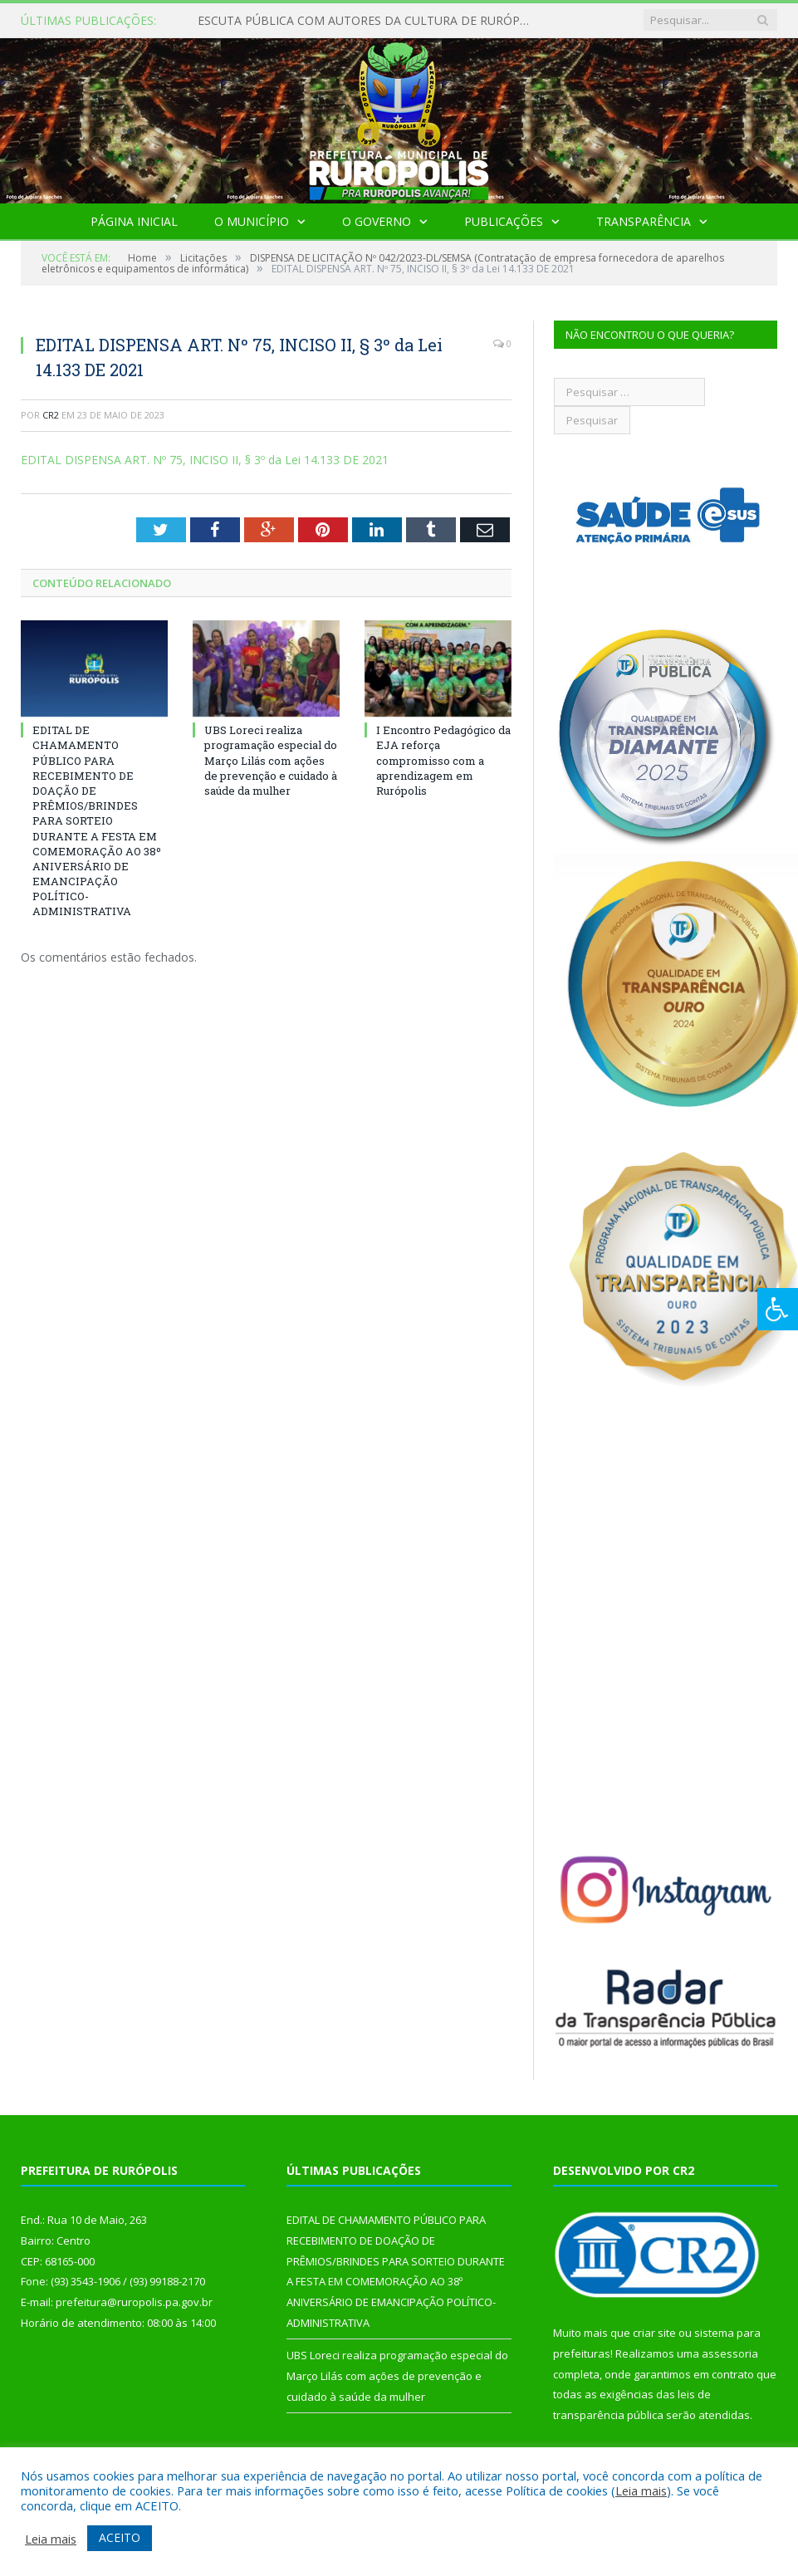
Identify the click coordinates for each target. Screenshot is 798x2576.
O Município (251, 221)
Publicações (503, 221)
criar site (654, 2332)
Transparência (643, 221)
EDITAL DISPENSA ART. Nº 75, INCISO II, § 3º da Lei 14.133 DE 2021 (205, 460)
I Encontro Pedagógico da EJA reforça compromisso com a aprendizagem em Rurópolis (443, 760)
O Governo (376, 221)
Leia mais (641, 2490)
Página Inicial (134, 221)
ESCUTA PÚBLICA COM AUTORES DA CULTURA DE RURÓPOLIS (368, 20)
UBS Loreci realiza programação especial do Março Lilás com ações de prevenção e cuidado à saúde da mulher (270, 760)
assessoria (730, 2353)
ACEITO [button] (119, 2537)
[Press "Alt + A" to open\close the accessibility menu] (777, 1309)
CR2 (50, 415)
